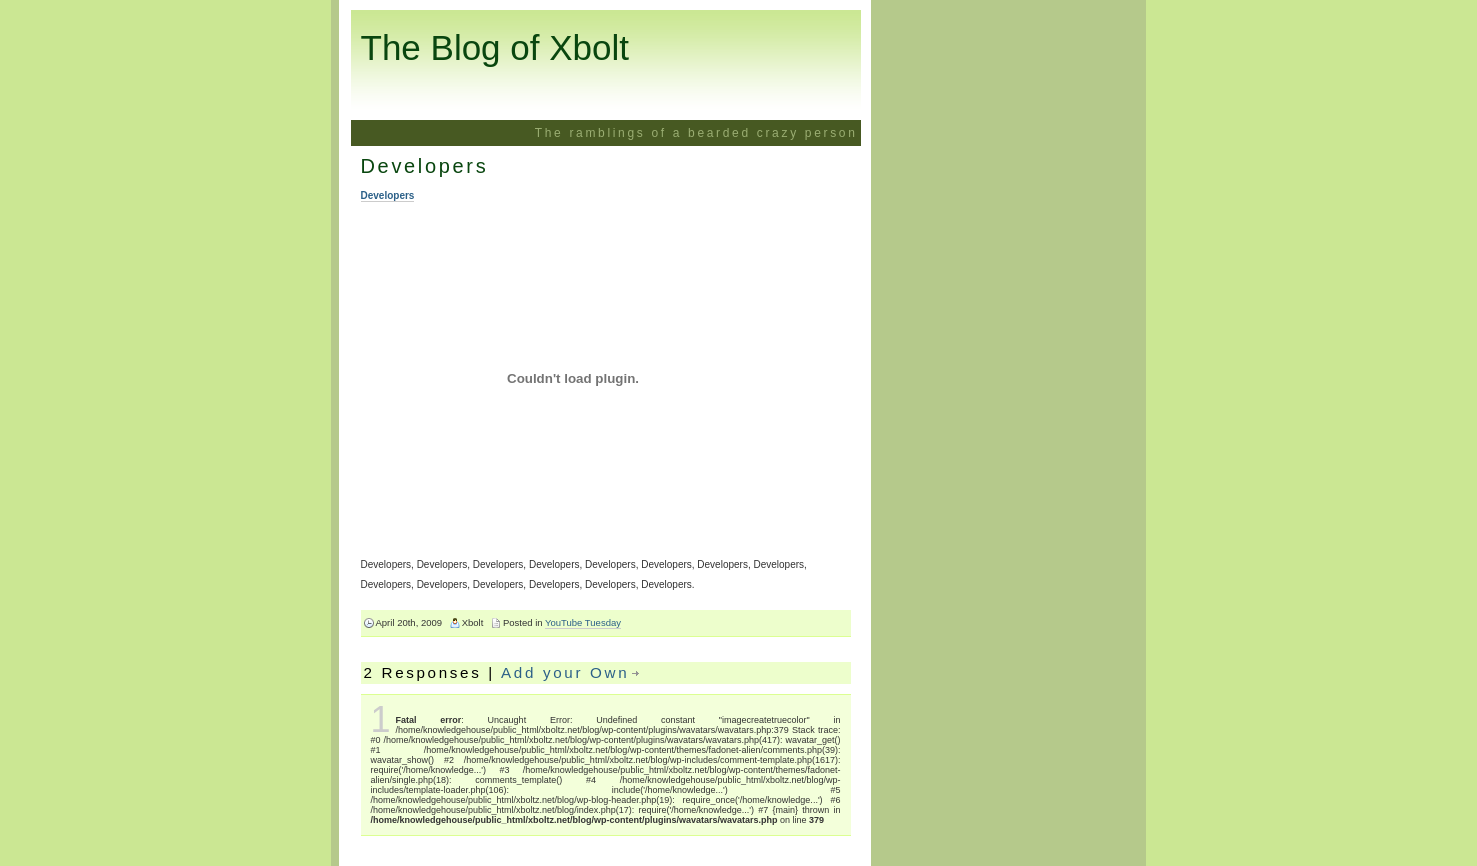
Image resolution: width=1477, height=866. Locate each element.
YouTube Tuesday (583, 622)
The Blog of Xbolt (495, 47)
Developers (425, 166)
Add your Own (565, 672)
